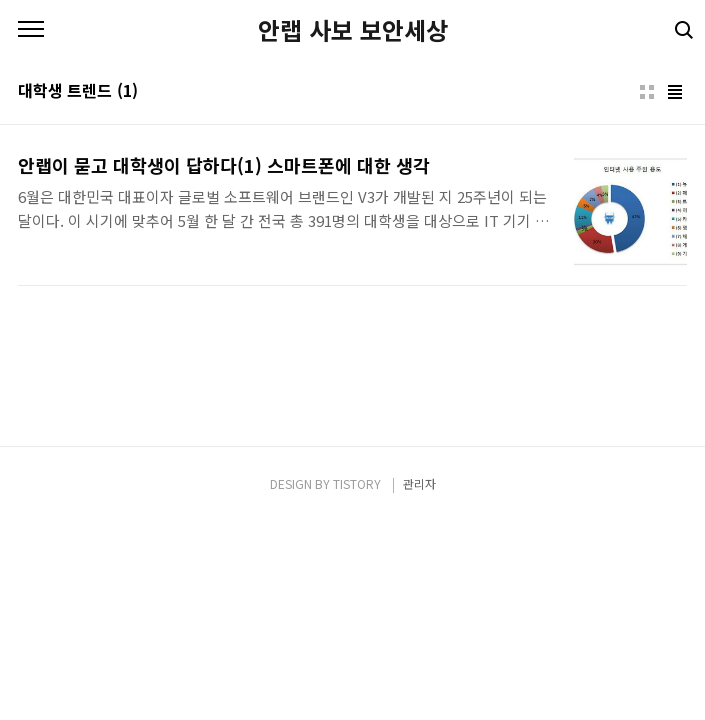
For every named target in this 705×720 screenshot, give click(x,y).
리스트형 (675, 92)
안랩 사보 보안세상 (353, 30)
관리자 (419, 483)
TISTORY (357, 483)
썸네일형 (647, 92)
